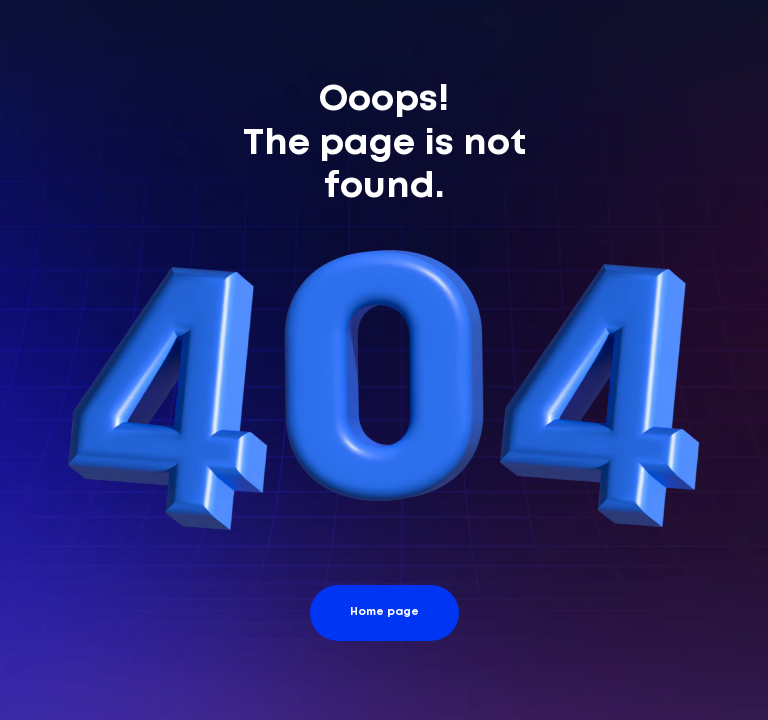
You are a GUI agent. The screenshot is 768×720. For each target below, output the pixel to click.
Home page (384, 612)
